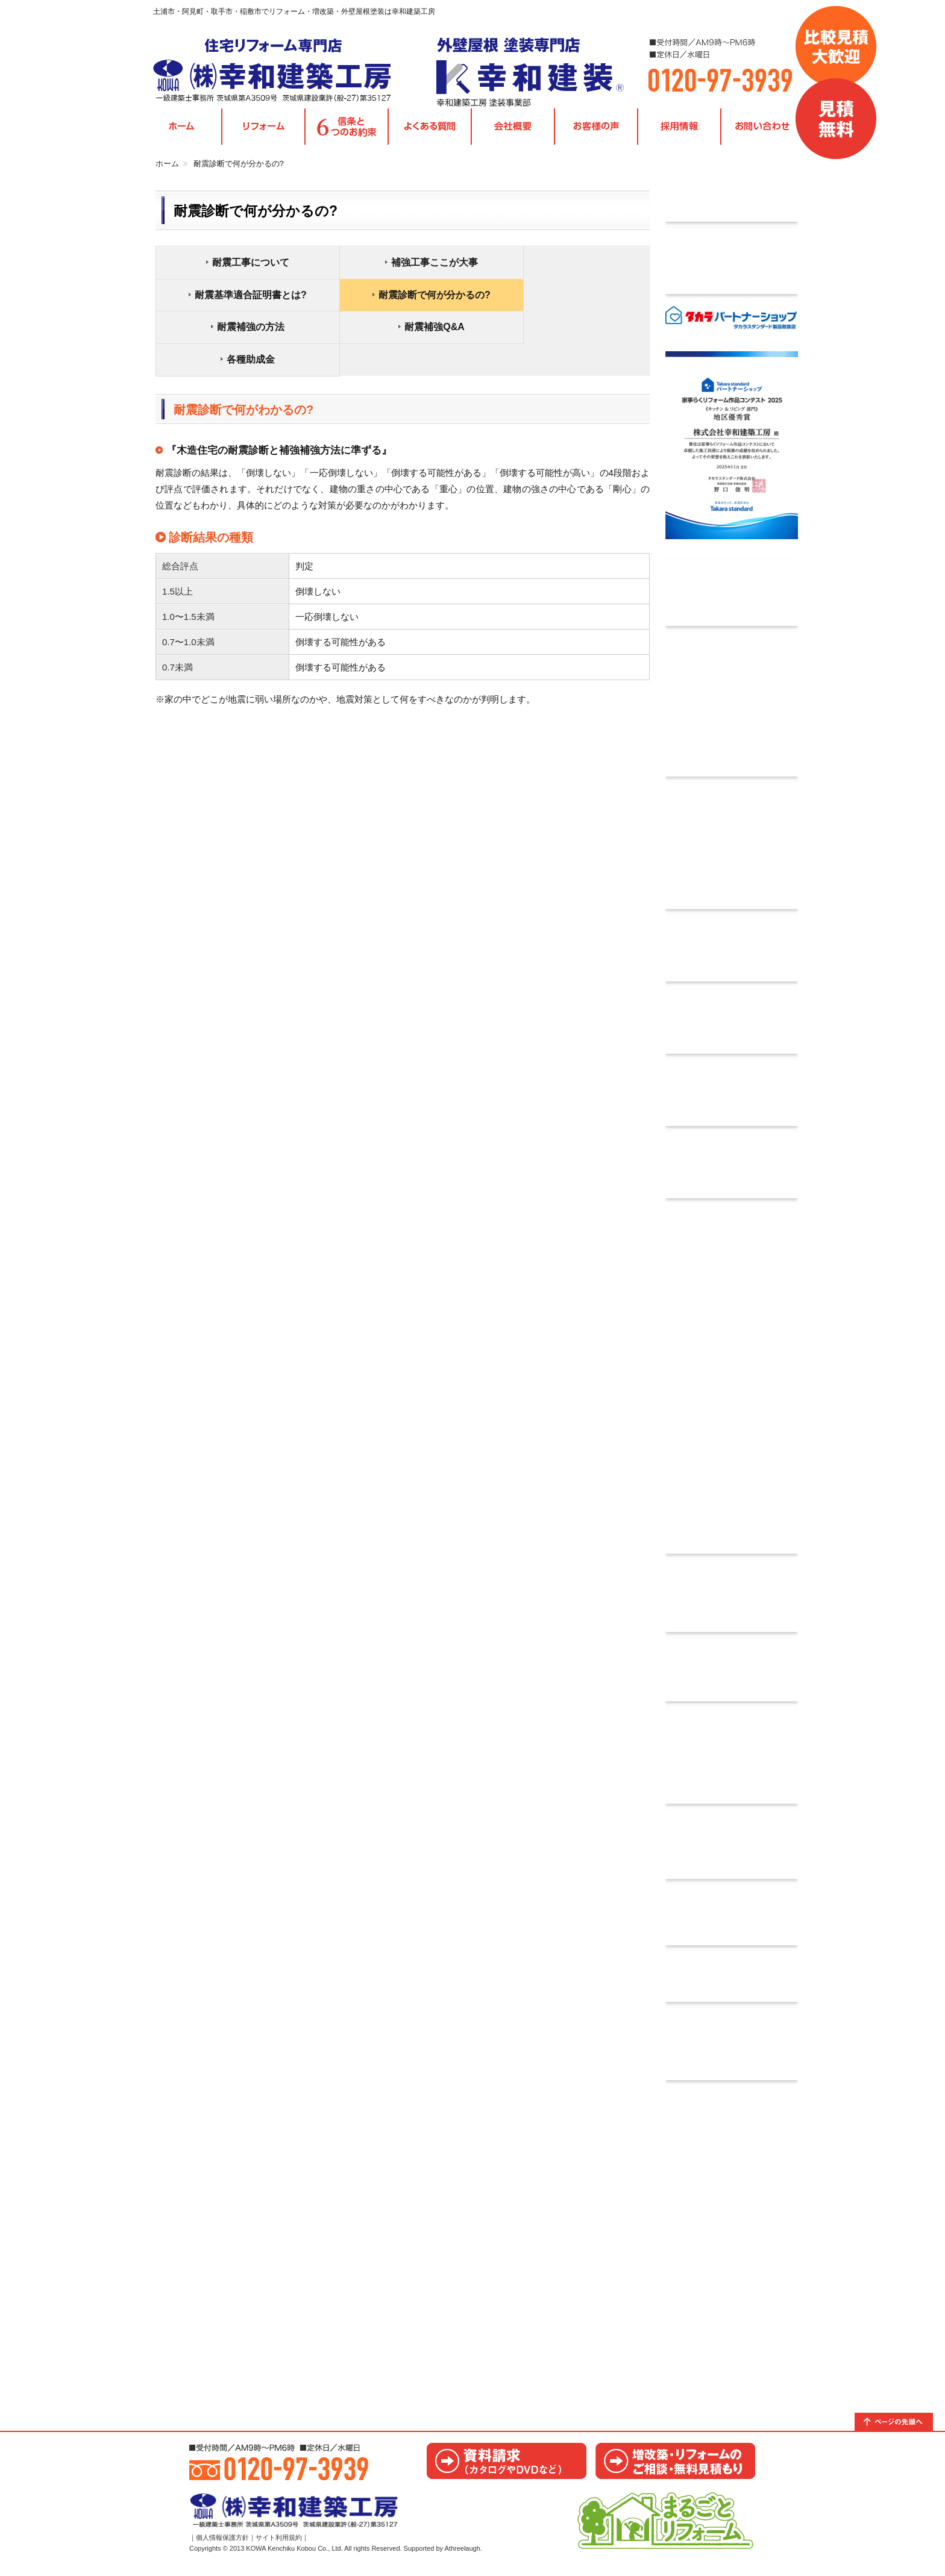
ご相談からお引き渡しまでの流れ (731, 1849)
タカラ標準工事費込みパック (731, 266)
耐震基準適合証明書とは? (571, 267)
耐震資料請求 (731, 1170)
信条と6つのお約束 (346, 132)
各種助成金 (241, 332)
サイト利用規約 (279, 2548)
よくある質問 (429, 132)
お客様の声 (596, 132)
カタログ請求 (731, 1675)
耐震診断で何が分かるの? (241, 300)
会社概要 (512, 132)
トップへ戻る (900, 2427)
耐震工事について (241, 267)
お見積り (675, 2466)
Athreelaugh (462, 2559)
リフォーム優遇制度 (731, 2049)
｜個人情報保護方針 (219, 2548)
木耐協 (731, 851)
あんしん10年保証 (731, 1761)
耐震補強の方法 (405, 300)
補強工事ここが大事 (405, 267)
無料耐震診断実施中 (731, 954)
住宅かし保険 (731, 1384)
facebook (731, 1982)
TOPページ (181, 132)
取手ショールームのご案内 (731, 2228)
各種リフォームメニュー (263, 132)
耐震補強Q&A (571, 300)
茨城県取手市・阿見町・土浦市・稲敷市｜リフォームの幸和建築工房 (282, 72)
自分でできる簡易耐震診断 (731, 1026)
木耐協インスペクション (731, 1098)
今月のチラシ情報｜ (731, 193)
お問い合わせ (762, 132)
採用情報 (679, 132)
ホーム (167, 168)
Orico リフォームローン (731, 709)
